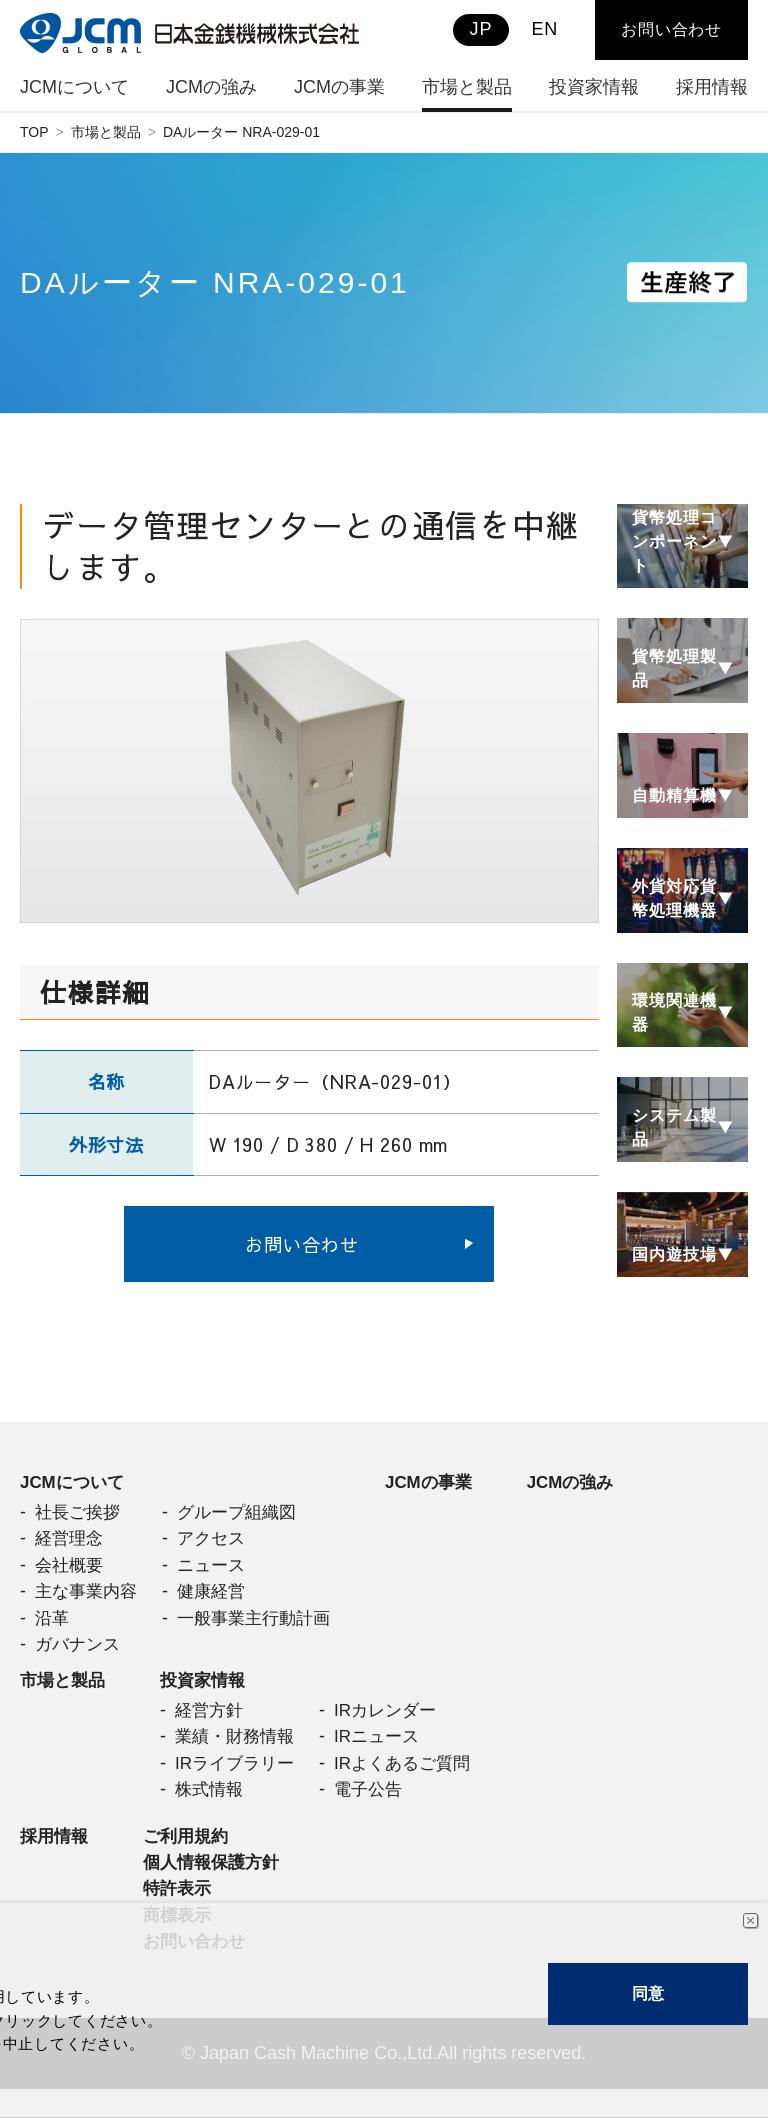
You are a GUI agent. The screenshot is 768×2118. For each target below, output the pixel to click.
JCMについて (75, 1483)
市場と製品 (106, 132)
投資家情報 (210, 1693)
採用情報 (56, 1857)
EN (544, 29)
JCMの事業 (446, 1483)
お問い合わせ (301, 1244)
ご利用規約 (192, 1857)
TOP (34, 132)
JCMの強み (593, 1483)
